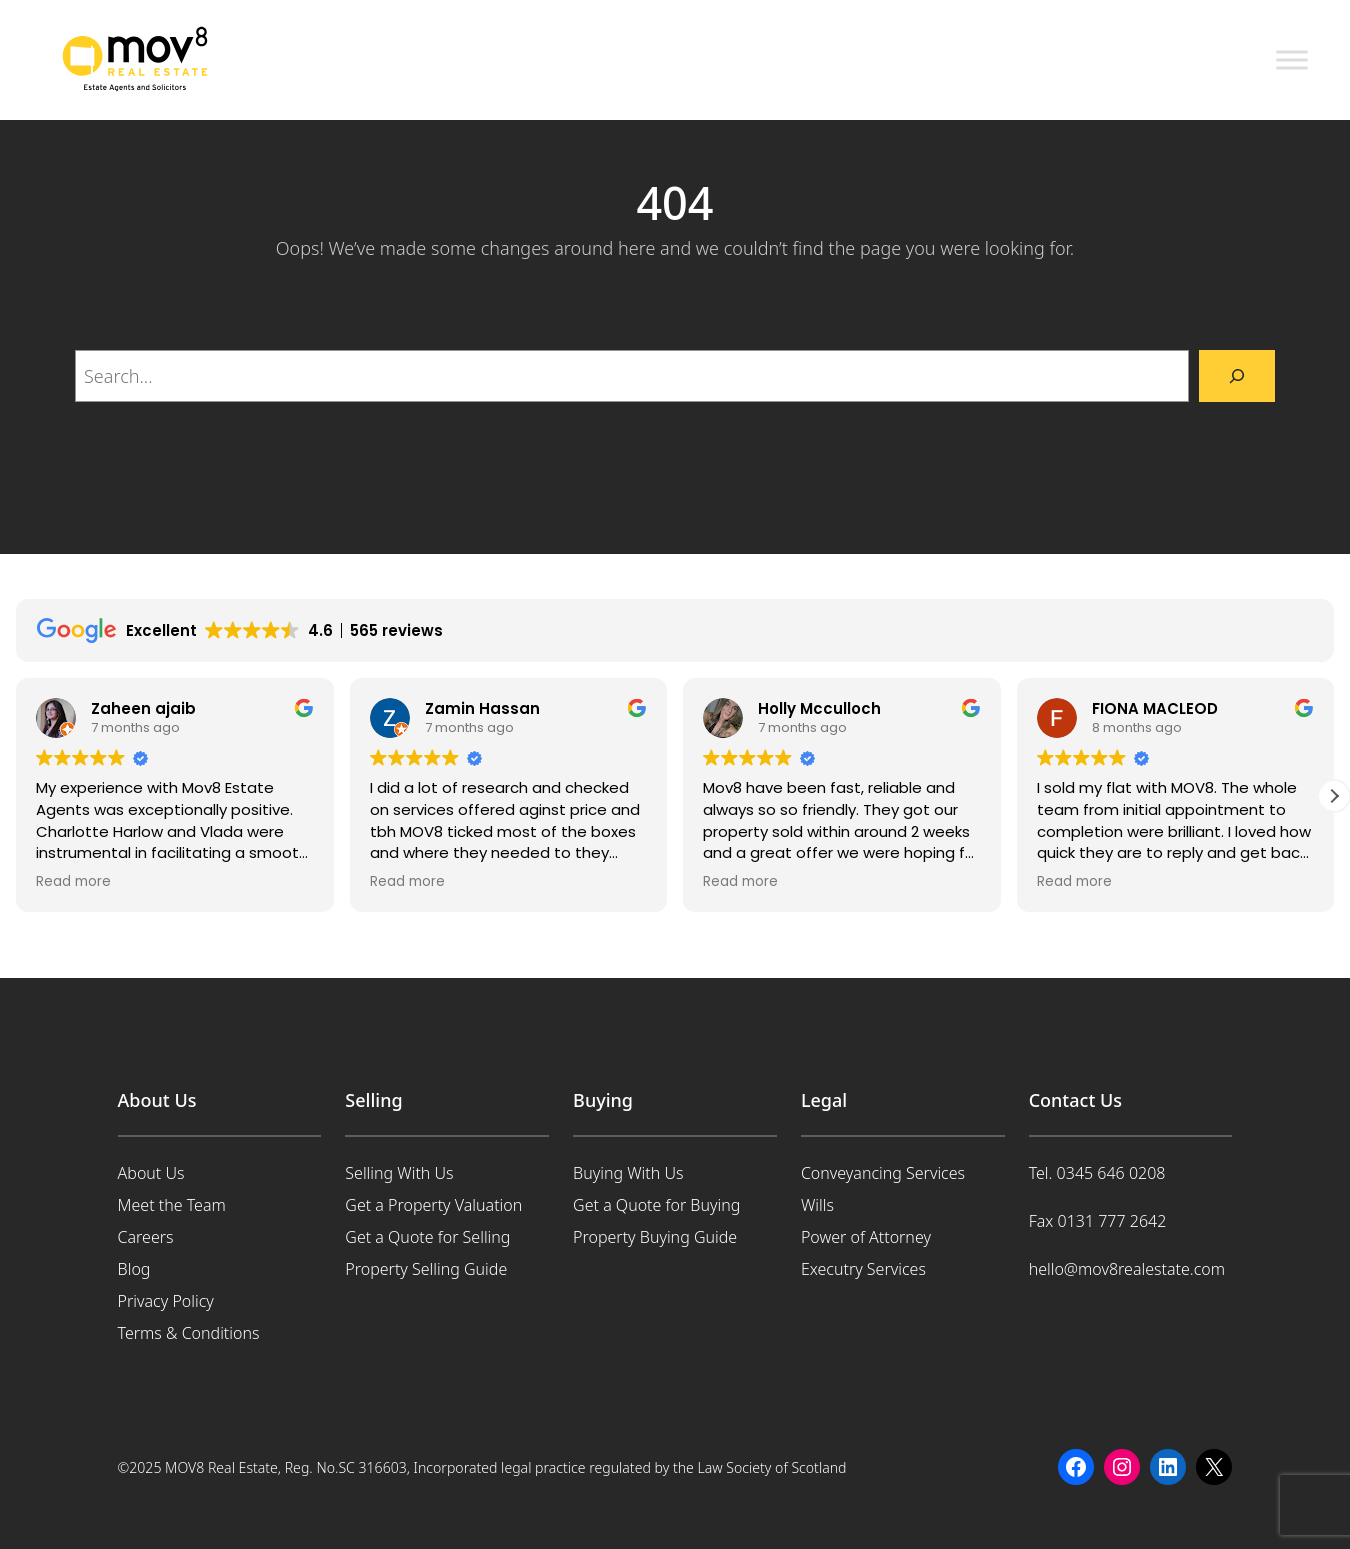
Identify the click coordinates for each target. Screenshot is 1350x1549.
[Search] (1237, 376)
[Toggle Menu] (1292, 59)
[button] (1334, 796)
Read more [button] (73, 882)
